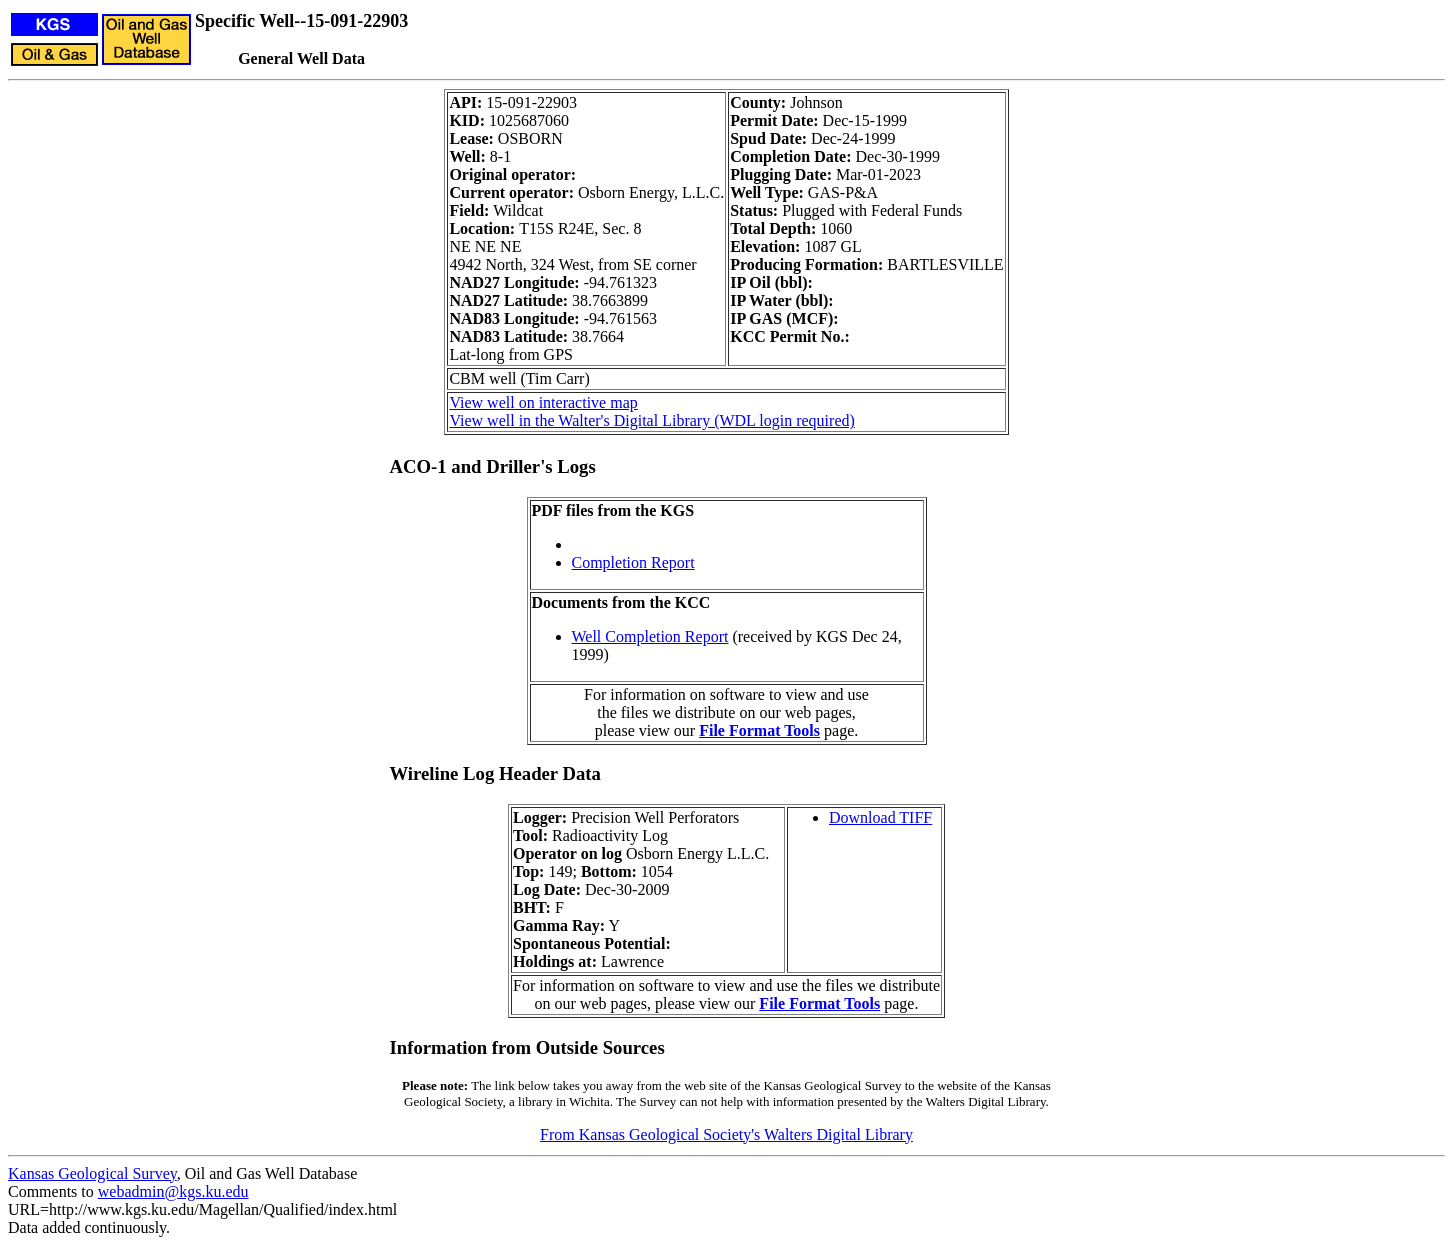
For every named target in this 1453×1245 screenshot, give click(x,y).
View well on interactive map (543, 402)
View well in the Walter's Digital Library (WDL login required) (651, 420)
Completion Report (633, 562)
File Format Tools (759, 730)
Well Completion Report (650, 636)
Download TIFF (880, 817)
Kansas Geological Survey (92, 1173)
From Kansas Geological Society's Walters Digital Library (726, 1134)
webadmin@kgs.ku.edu (173, 1191)
